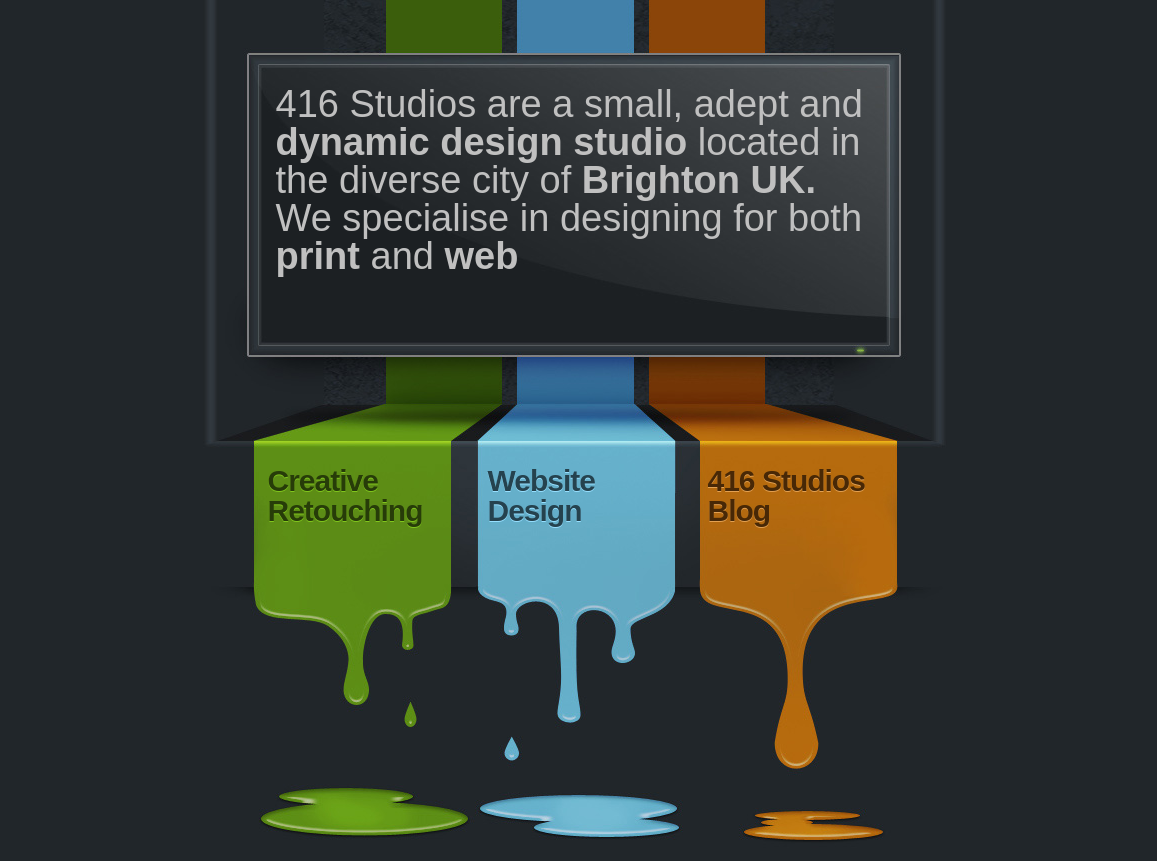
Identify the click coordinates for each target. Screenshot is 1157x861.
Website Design (541, 495)
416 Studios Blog (786, 495)
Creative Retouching (345, 495)
